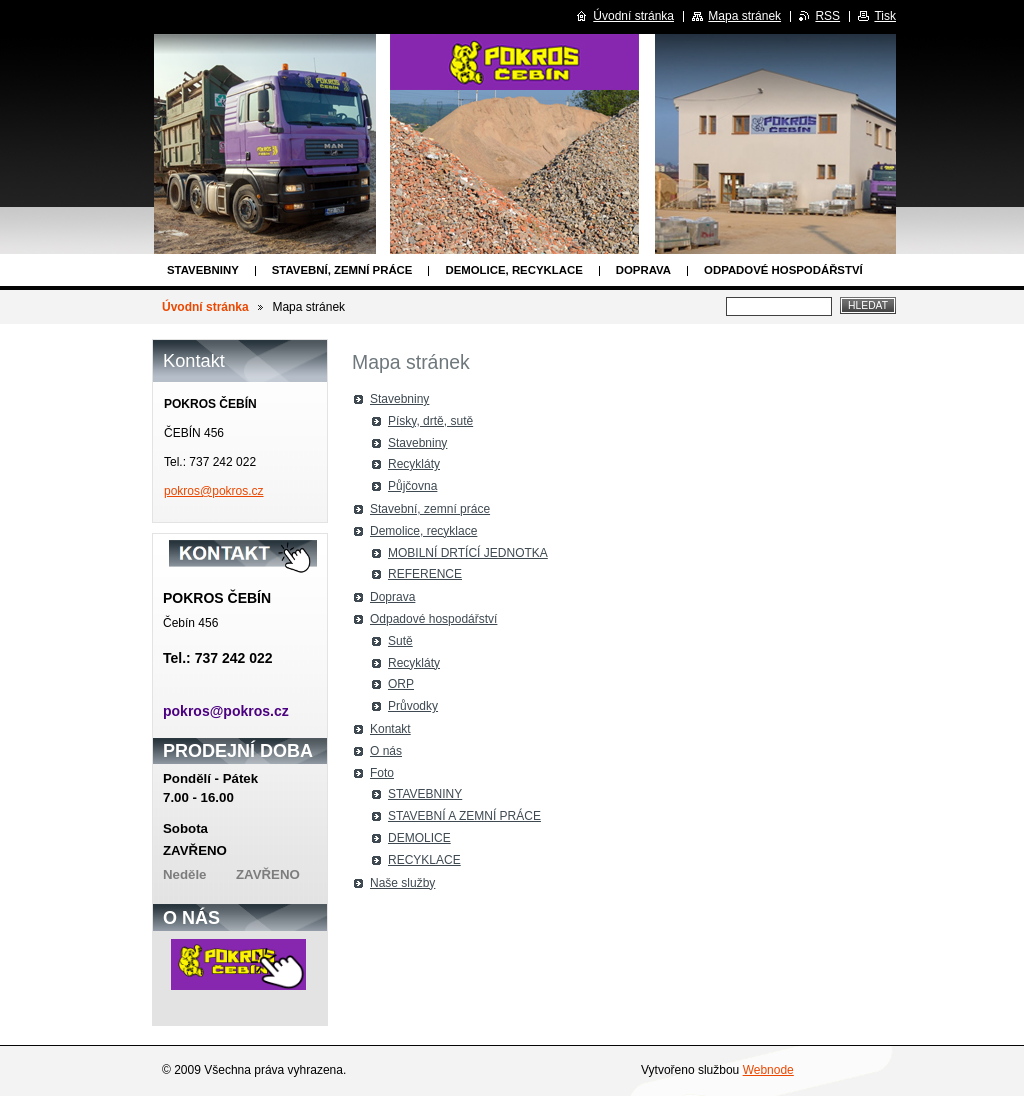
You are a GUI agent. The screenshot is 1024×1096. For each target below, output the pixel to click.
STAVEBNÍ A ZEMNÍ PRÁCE (464, 816)
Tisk (885, 16)
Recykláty (414, 464)
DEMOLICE (419, 838)
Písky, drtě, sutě (430, 421)
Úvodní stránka (205, 307)
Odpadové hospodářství (783, 270)
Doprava (643, 270)
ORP (401, 684)
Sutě (400, 641)
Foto (382, 773)
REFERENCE (425, 574)
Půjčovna (412, 486)
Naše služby (402, 883)
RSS (827, 16)
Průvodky (413, 706)
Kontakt (390, 729)
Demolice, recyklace (513, 270)
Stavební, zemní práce (342, 270)
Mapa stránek (744, 16)
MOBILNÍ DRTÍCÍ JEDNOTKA (468, 553)
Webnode (768, 1070)
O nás (386, 751)
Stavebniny (203, 270)
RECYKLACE (424, 860)
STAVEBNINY (425, 794)
